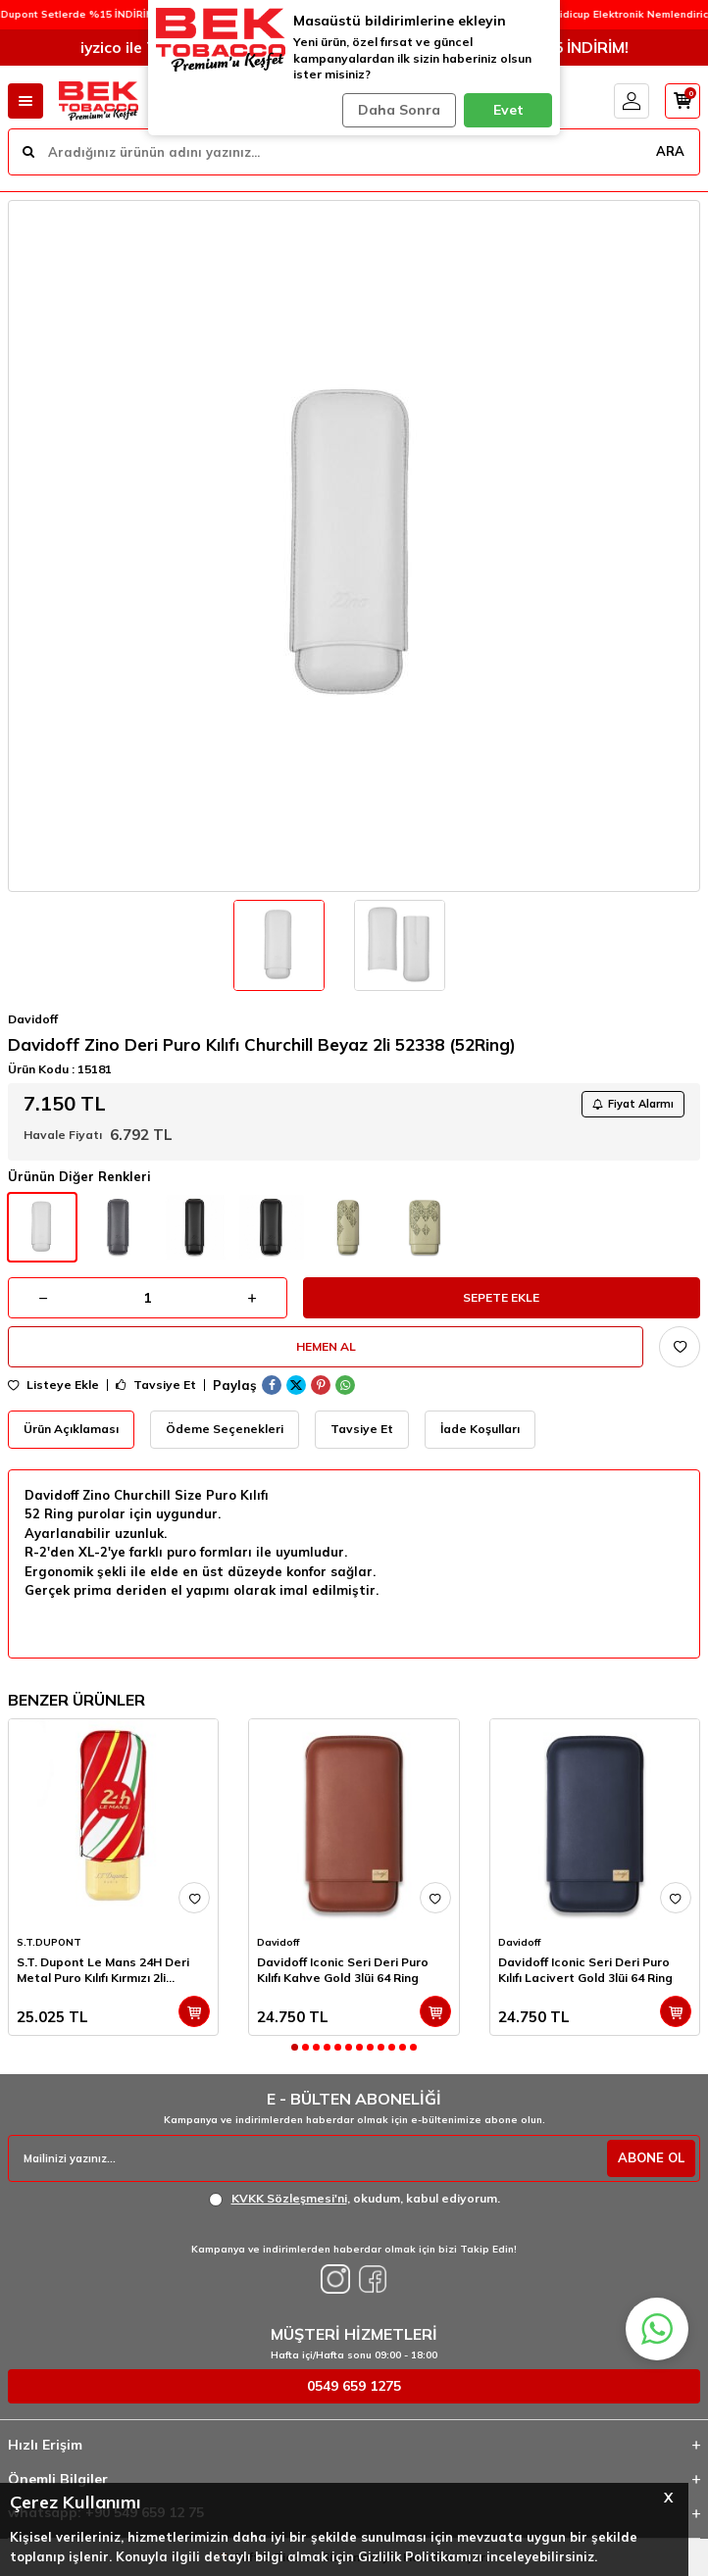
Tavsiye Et (156, 1385)
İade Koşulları (480, 1428)
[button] (294, 2047)
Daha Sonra (399, 110)
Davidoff (33, 1019)
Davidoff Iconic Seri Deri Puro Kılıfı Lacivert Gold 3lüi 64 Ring (585, 1970)
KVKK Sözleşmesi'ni (289, 2198)
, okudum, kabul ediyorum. (354, 2198)
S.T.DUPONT (49, 1942)
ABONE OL (651, 2157)
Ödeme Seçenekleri (224, 1428)
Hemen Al (326, 1346)
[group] (354, 546)
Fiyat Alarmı (633, 1104)
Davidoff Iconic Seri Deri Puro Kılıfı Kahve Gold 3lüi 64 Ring (343, 1970)
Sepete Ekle (501, 1297)
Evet (508, 110)
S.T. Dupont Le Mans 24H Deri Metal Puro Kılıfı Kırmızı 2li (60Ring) (103, 1970)
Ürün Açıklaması (71, 1428)
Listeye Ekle (53, 1385)
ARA (670, 151)
